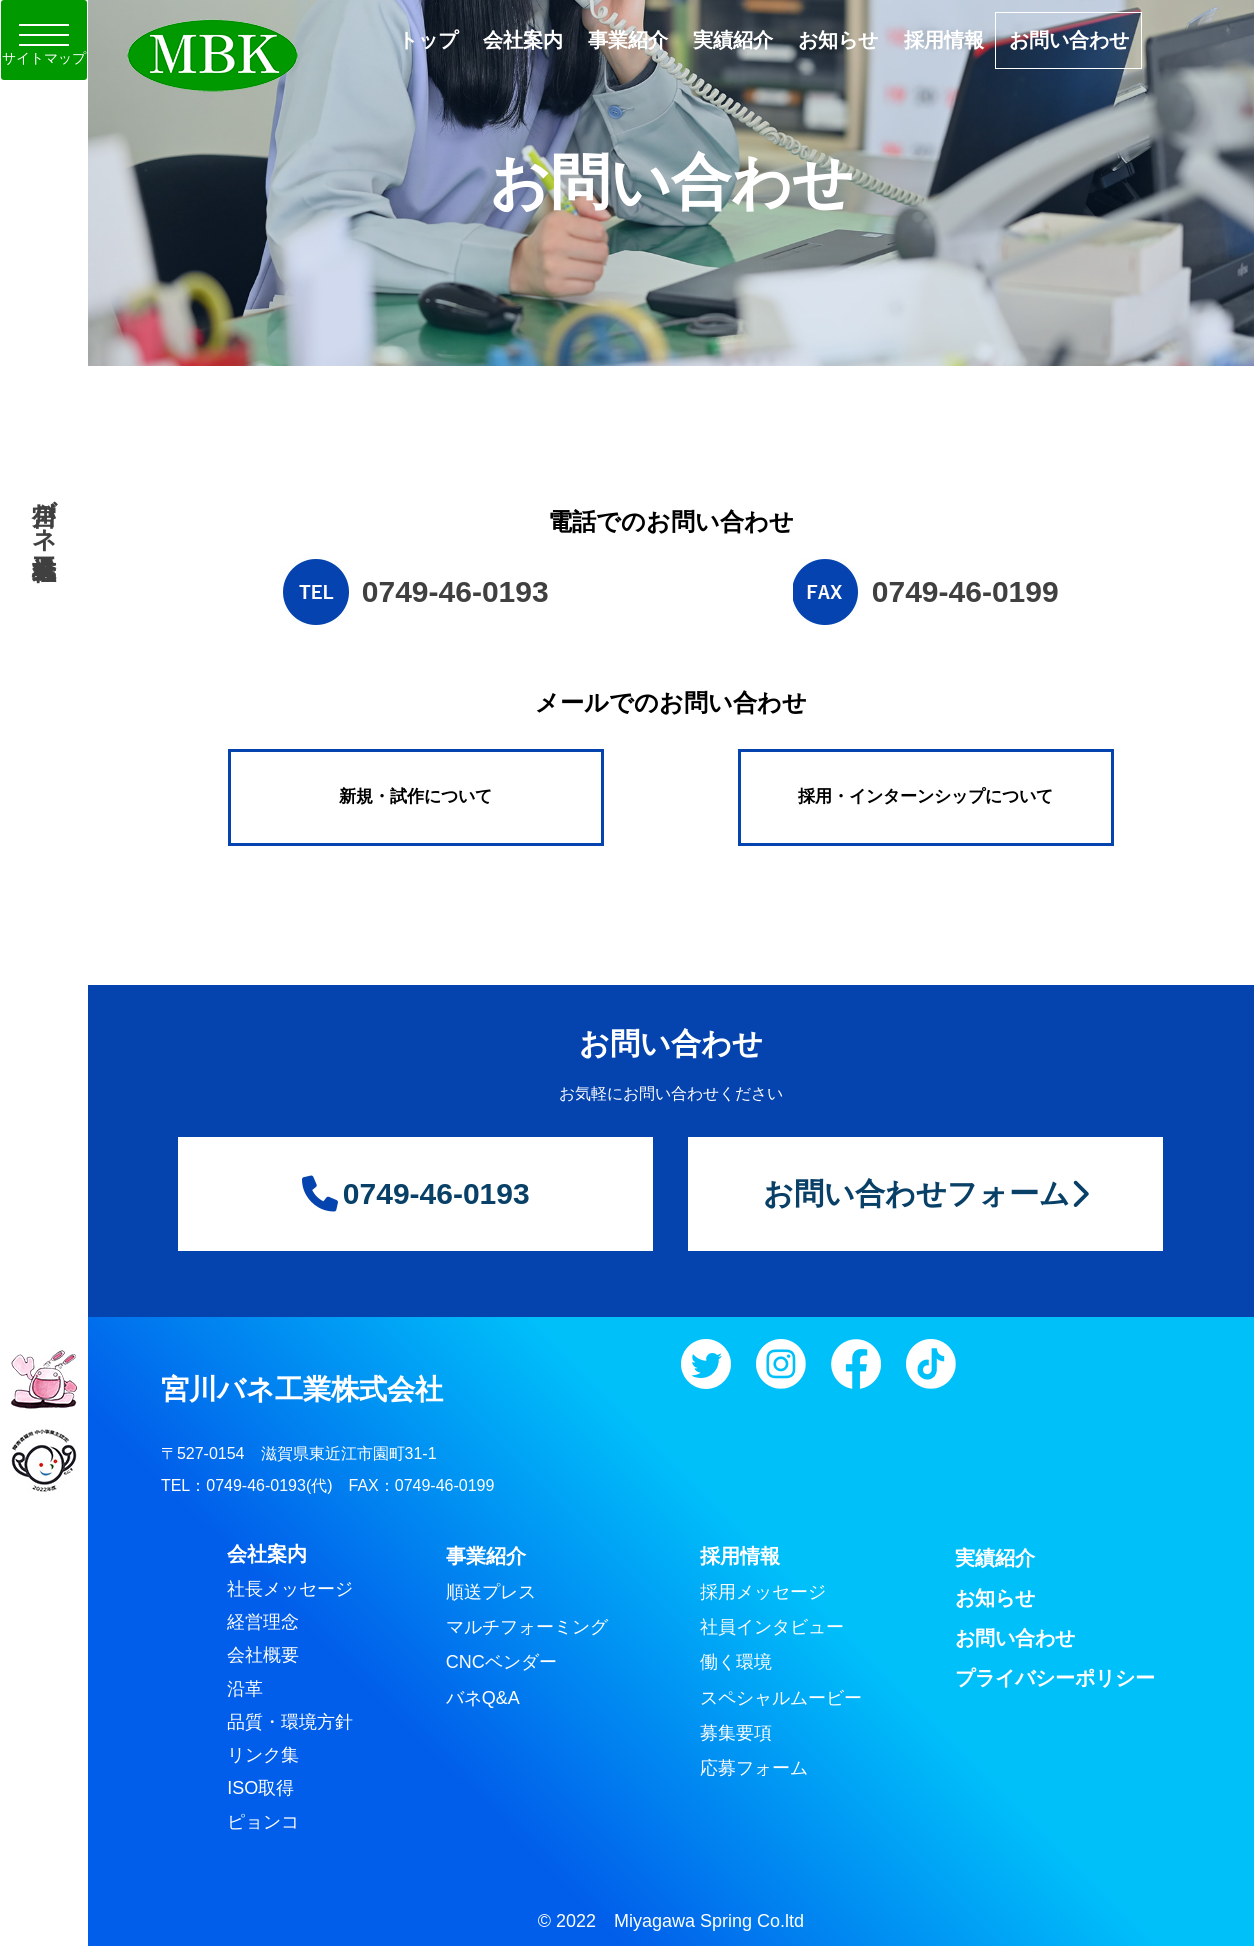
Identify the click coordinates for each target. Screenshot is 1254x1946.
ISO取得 (260, 1788)
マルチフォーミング (527, 1627)
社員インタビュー (772, 1627)
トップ (428, 40)
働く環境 (736, 1662)
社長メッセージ (290, 1589)
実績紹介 (733, 40)
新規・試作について (415, 796)
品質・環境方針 (290, 1722)
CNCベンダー (501, 1662)
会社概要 (263, 1655)
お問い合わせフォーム (926, 1193)
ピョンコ (263, 1822)
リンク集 (263, 1755)
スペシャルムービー (781, 1698)
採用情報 (944, 40)
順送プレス (491, 1592)
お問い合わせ (1069, 40)
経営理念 (263, 1622)
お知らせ (838, 40)
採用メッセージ (763, 1592)
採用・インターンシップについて (925, 796)
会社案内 (523, 40)
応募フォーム (754, 1768)
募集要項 (736, 1733)
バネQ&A (483, 1698)
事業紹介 (628, 40)
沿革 (245, 1689)
